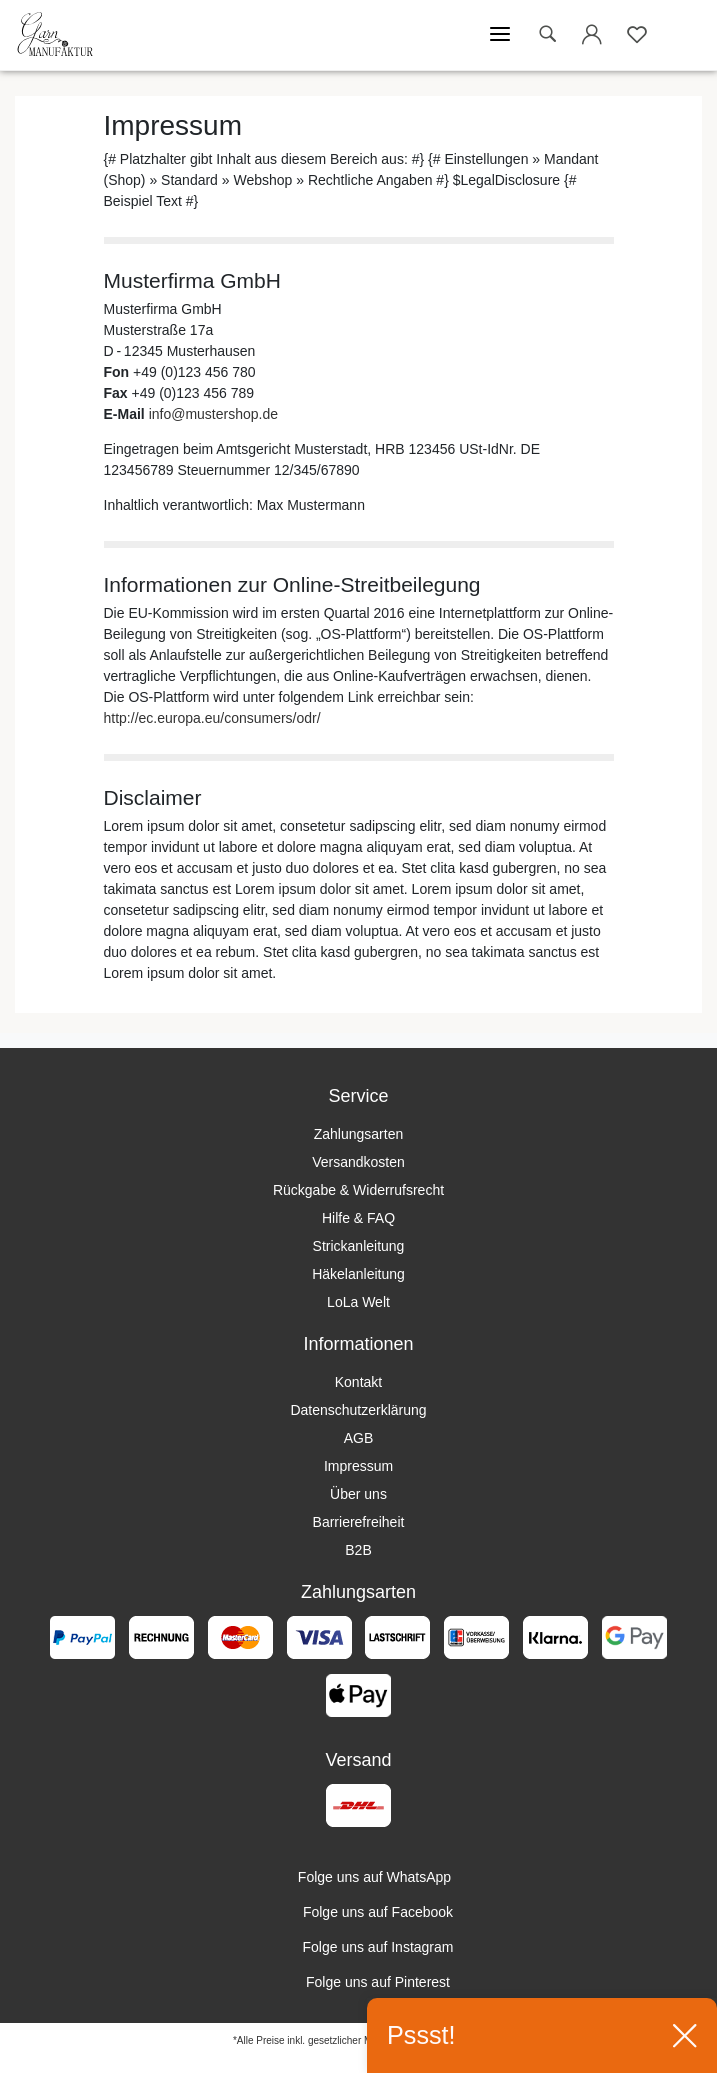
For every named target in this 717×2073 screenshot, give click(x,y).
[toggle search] (547, 34)
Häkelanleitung (358, 1274)
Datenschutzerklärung (358, 1410)
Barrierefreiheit (359, 1522)
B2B (358, 1550)
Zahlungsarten (359, 1134)
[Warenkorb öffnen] (682, 35)
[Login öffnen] (592, 38)
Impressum (358, 1466)
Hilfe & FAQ (358, 1218)
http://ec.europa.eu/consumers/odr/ (212, 718)
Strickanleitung (359, 1246)
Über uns (358, 1494)
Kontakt (358, 1382)
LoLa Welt (358, 1302)
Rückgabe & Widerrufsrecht (358, 1190)
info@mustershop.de (213, 414)
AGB (359, 1438)
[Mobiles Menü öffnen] (500, 35)
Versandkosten (358, 1162)
